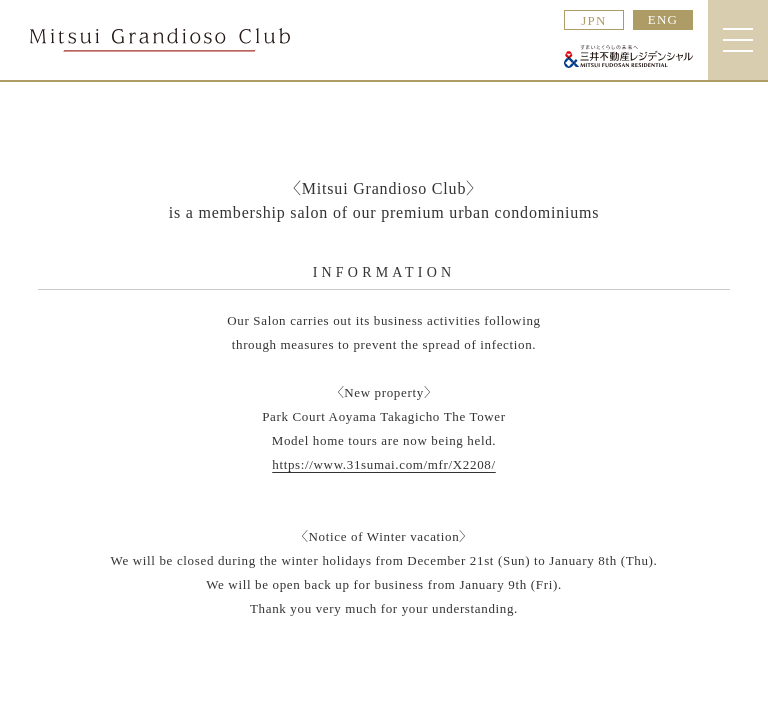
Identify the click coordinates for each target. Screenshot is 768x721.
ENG (663, 19)
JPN (594, 20)
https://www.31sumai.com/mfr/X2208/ (383, 464)
